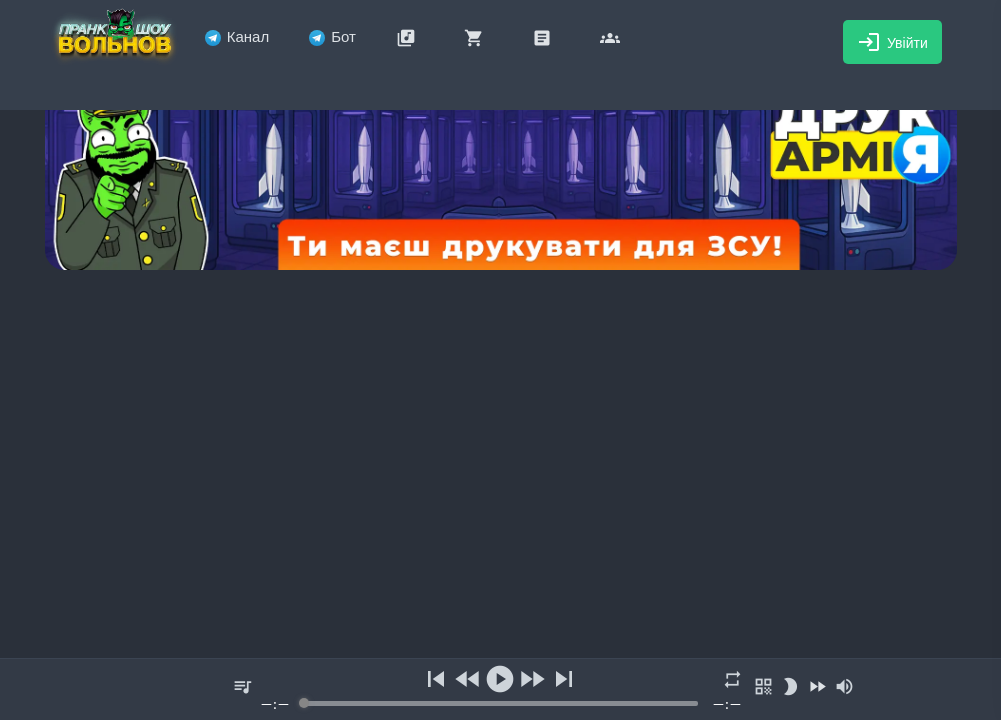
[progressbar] (500, 703)
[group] (501, 689)
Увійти (892, 42)
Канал (237, 36)
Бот (332, 36)
